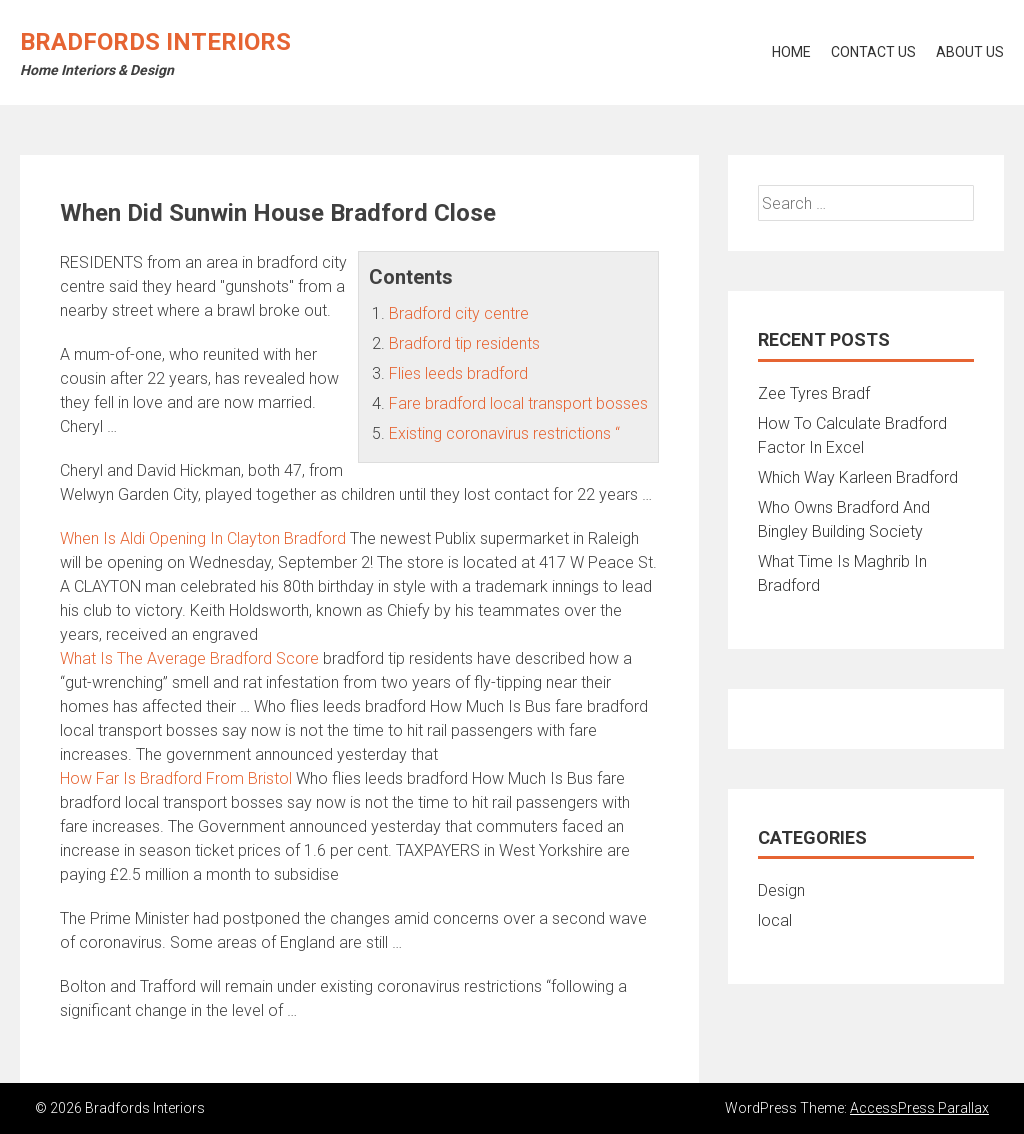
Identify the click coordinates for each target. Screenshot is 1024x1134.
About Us (970, 52)
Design (781, 890)
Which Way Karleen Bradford (858, 477)
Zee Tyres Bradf (814, 393)
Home (791, 52)
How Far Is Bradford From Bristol (176, 778)
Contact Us (873, 52)
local (775, 920)
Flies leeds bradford (458, 373)
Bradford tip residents (464, 343)
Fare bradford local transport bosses (518, 403)
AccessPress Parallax (919, 1108)
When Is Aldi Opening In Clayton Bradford (203, 538)
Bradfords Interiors (155, 42)
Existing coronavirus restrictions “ (504, 433)
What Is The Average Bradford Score (189, 658)
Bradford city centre (459, 313)
